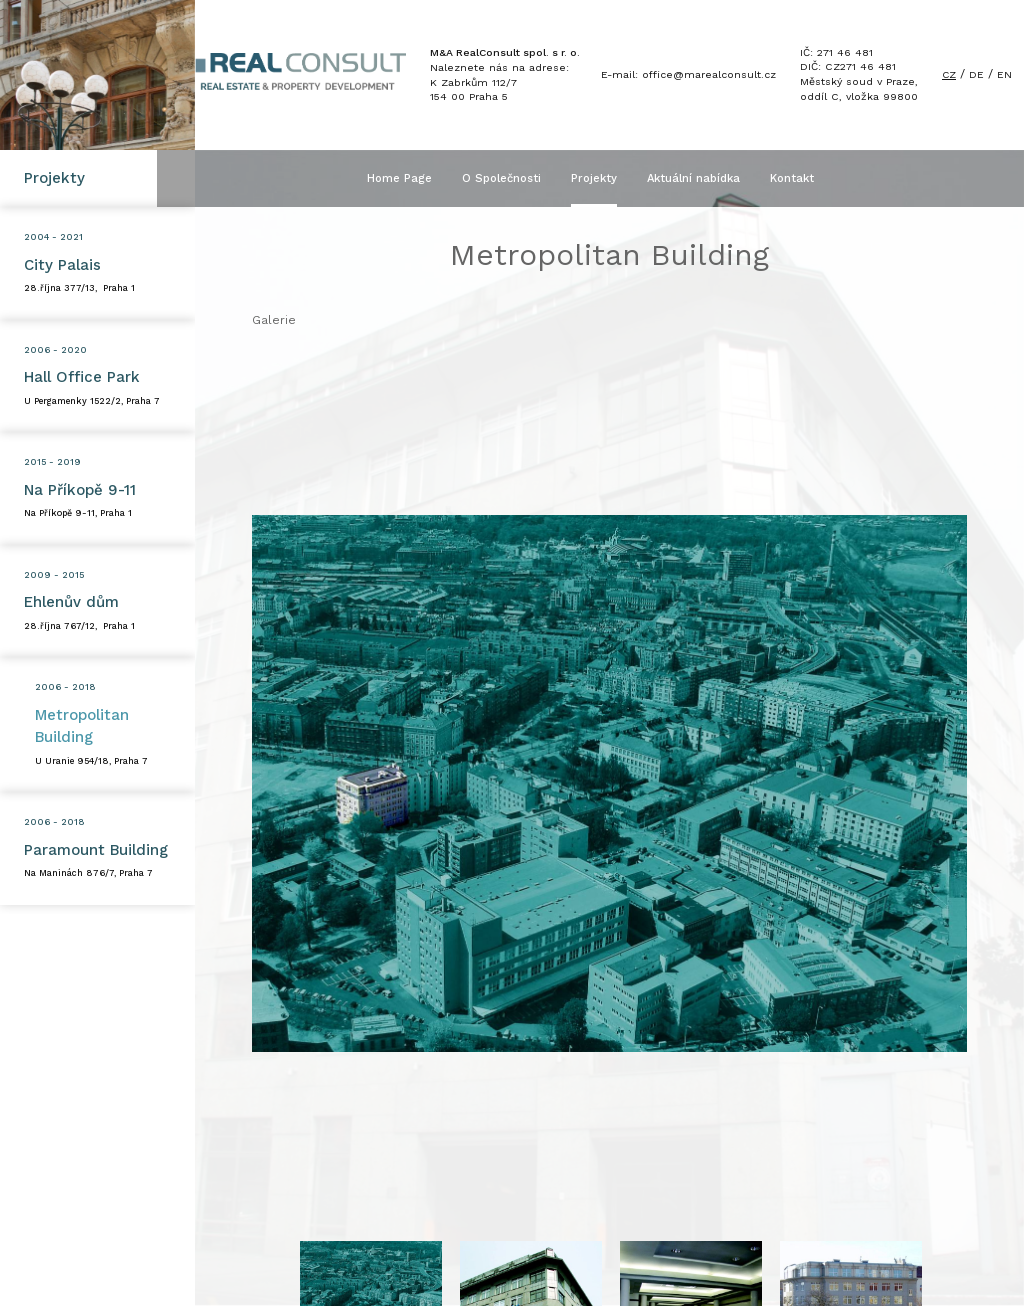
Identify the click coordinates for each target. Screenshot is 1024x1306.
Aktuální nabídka (712, 178)
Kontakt (811, 178)
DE (976, 75)
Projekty (613, 178)
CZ (948, 75)
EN (1004, 75)
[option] (609, 783)
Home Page (418, 178)
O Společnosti (520, 178)
